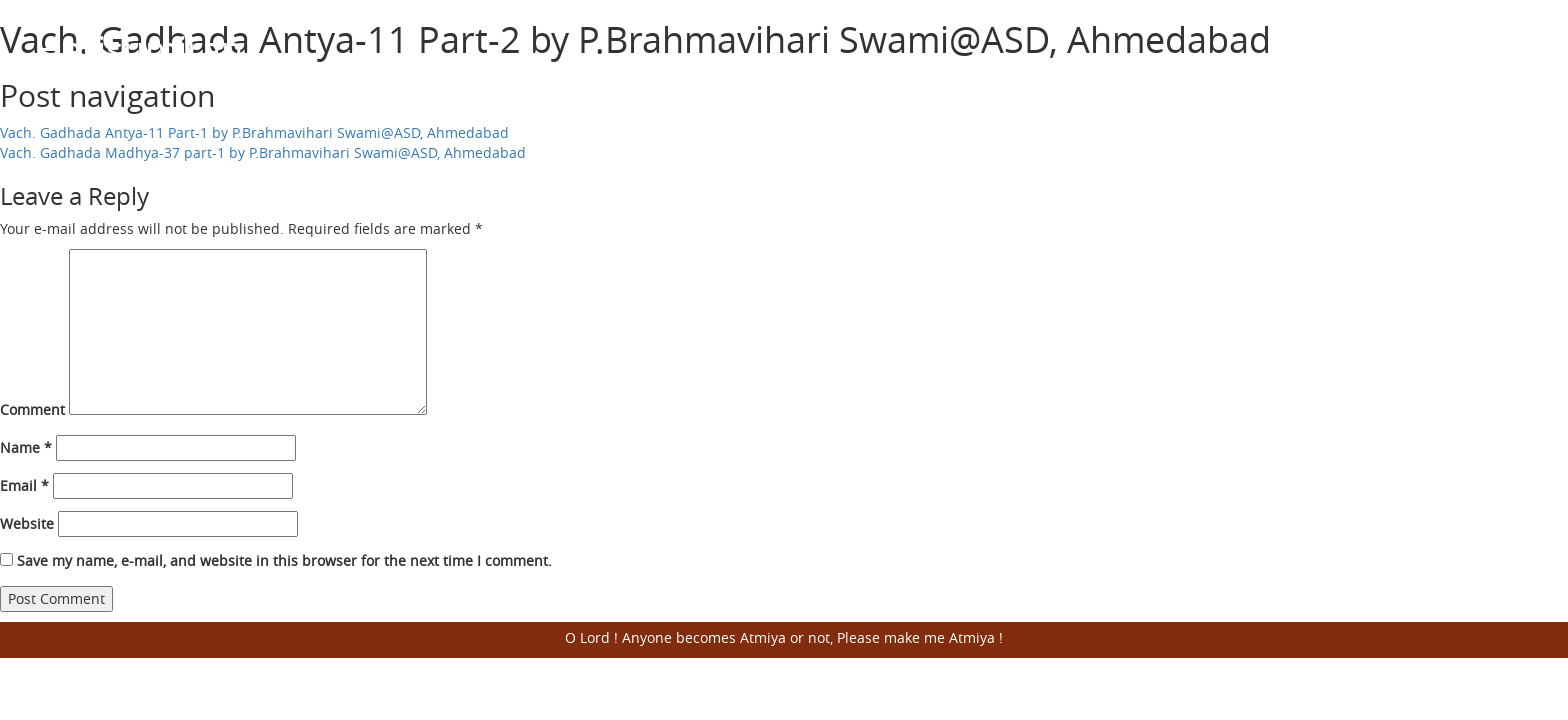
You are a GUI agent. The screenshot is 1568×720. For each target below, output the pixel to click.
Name (26, 447)
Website (27, 523)
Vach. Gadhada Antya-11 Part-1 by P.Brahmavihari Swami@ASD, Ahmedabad (254, 132)
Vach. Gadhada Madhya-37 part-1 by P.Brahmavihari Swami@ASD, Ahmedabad (263, 152)
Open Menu (1508, 50)
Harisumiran (139, 49)
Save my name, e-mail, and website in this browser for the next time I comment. (284, 560)
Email (24, 485)
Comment (32, 409)
